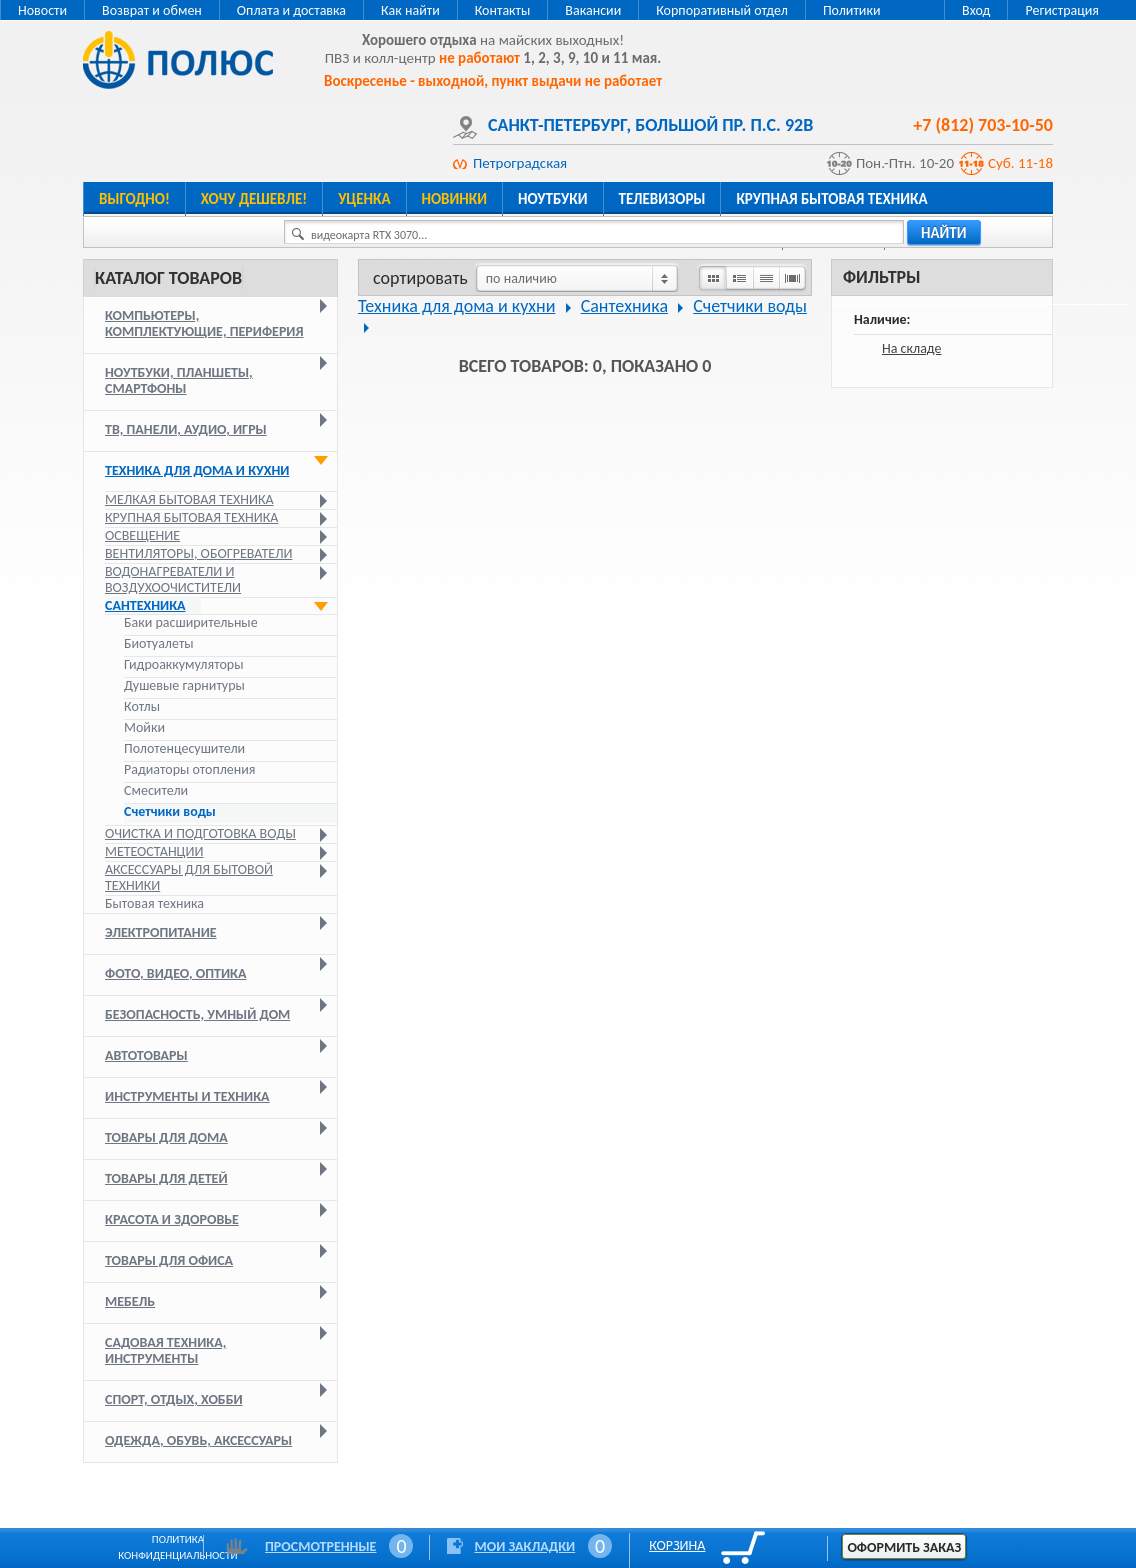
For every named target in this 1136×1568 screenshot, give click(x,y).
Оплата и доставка (291, 10)
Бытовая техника (154, 903)
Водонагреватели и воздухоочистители (173, 579)
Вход (976, 10)
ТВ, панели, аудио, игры (186, 429)
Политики (852, 10)
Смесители (156, 791)
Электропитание (161, 932)
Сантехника (145, 605)
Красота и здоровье (172, 1219)
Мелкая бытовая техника (189, 499)
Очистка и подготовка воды (200, 833)
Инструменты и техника (187, 1096)
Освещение (142, 535)
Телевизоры (662, 199)
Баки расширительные (191, 623)
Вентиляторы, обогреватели (199, 553)
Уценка (364, 199)
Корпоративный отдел (722, 10)
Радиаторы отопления (190, 770)
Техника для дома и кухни (197, 470)
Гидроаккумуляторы (183, 665)
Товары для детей (166, 1178)
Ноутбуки (553, 199)
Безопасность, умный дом (197, 1014)
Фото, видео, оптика (175, 973)
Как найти (410, 10)
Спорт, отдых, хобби (174, 1399)
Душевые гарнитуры (184, 686)
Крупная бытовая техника (831, 199)
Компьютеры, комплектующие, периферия (204, 323)
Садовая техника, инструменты (165, 1350)
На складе (912, 348)
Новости (42, 10)
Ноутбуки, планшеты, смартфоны (179, 380)
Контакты (503, 10)
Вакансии (593, 10)
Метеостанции (154, 851)
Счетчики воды (170, 812)
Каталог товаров (168, 278)
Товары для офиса (169, 1260)
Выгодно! (134, 199)
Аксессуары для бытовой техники (189, 877)
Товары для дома (166, 1137)
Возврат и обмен (152, 10)
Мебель (130, 1301)
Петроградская (520, 163)
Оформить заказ (904, 1547)
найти (944, 233)
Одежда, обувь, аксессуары (198, 1440)
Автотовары (146, 1055)
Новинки (454, 199)
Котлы (142, 707)
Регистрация (1062, 10)
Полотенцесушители (184, 749)
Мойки (144, 728)
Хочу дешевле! (254, 199)
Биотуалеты (159, 644)
